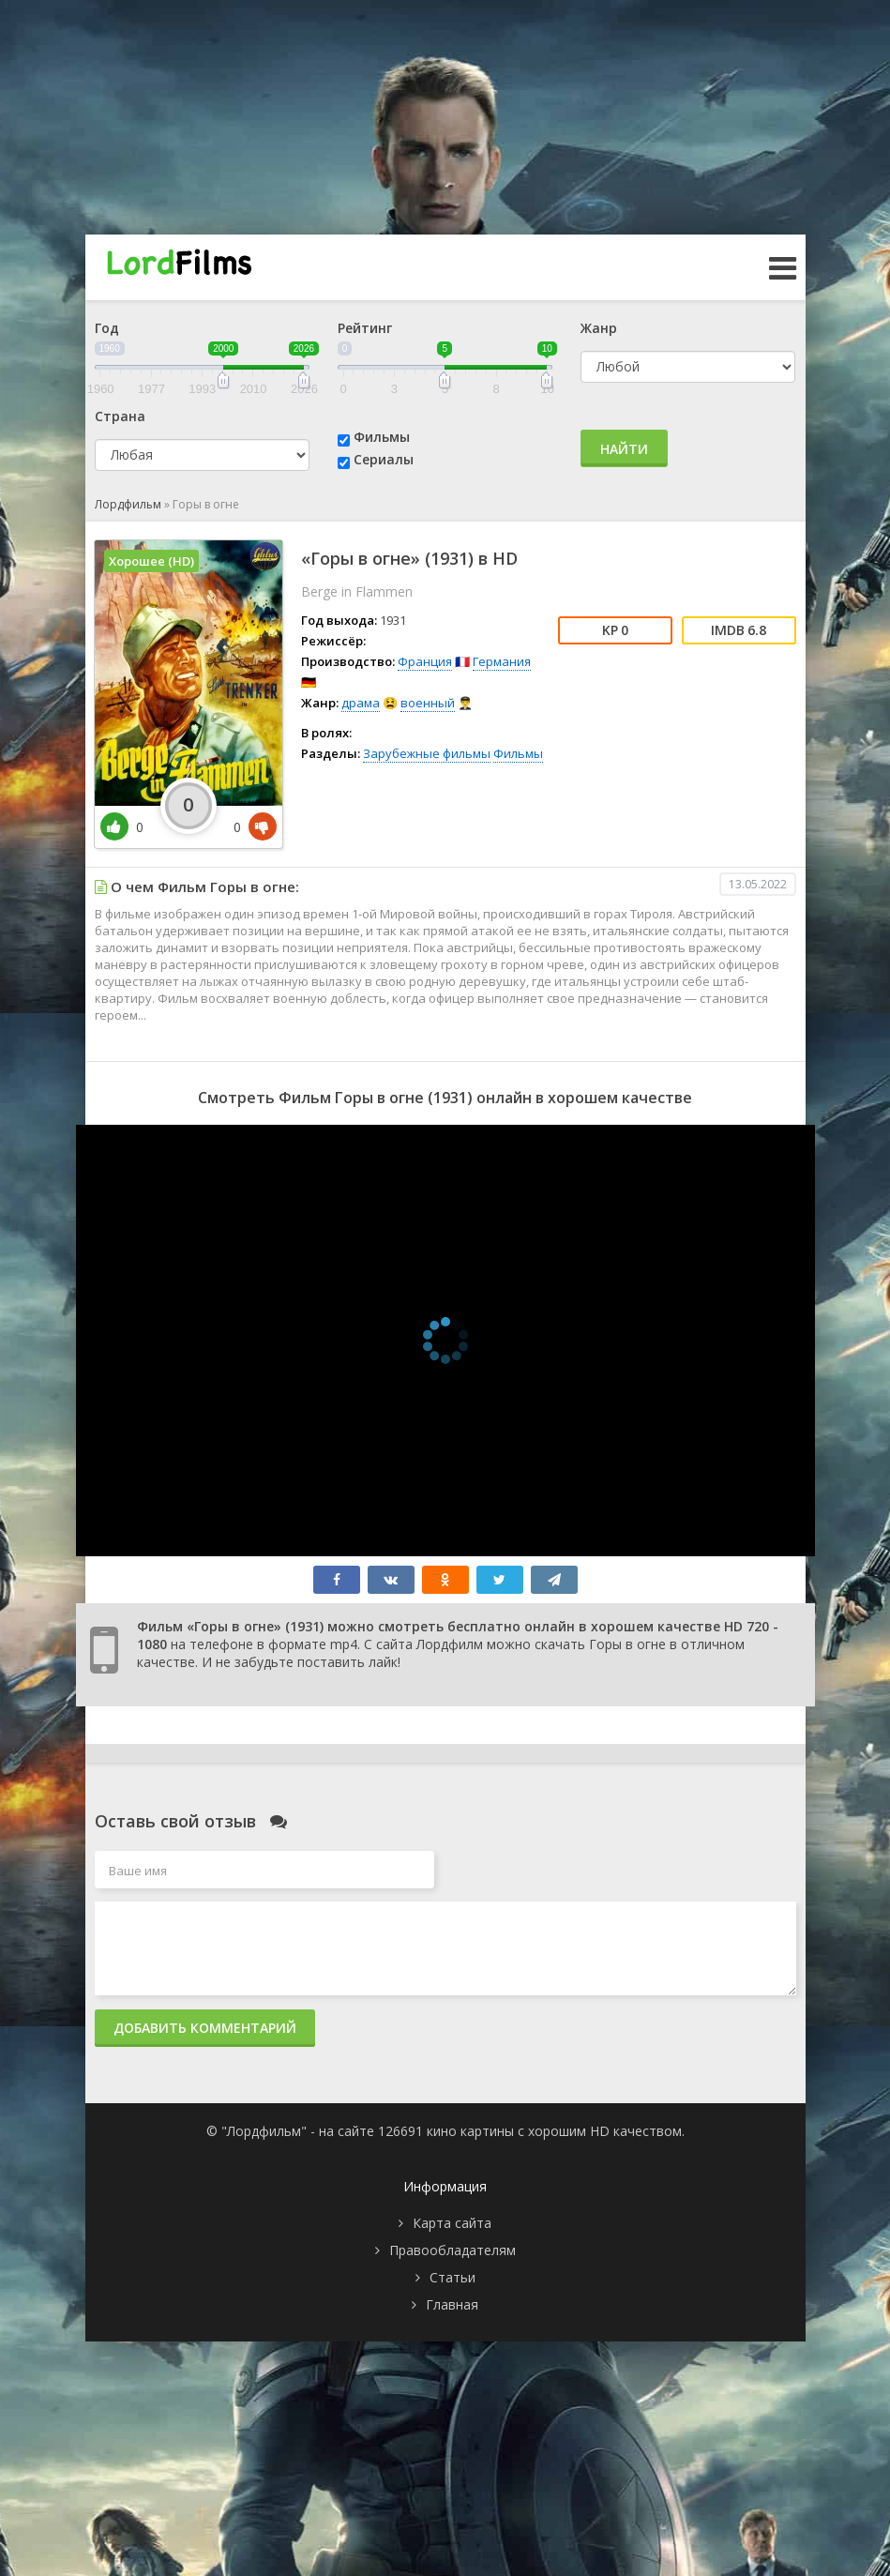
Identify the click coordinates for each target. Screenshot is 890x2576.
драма (360, 702)
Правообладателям (452, 2250)
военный (427, 702)
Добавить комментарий (204, 2028)
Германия (502, 661)
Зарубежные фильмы (426, 753)
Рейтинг (365, 328)
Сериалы (384, 459)
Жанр (599, 328)
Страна (120, 416)
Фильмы (382, 437)
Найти (624, 449)
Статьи (452, 2277)
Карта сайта (452, 2223)
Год (107, 328)
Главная (452, 2304)
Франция (425, 661)
